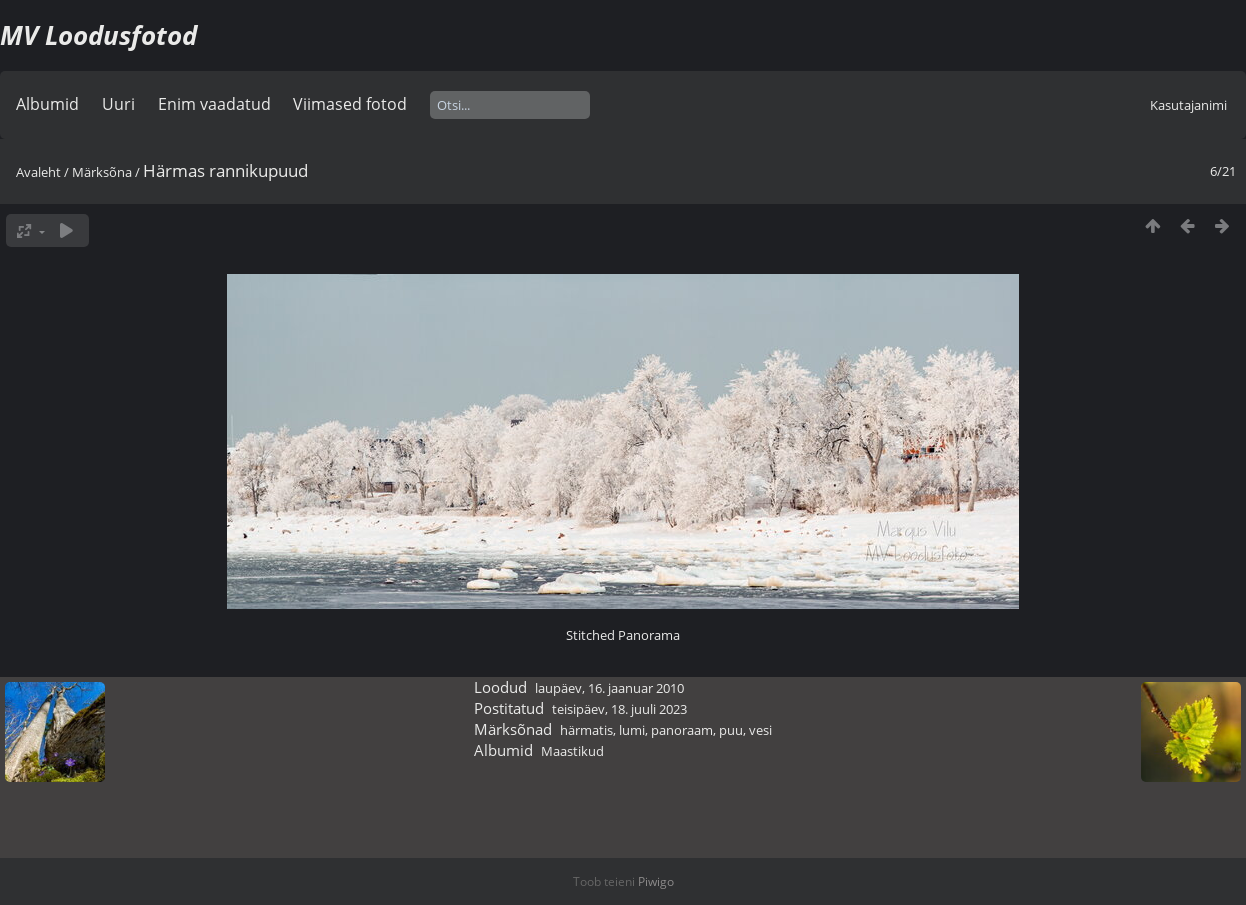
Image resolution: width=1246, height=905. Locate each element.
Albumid (47, 104)
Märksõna (102, 172)
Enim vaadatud (214, 104)
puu (731, 730)
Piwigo (656, 881)
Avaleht (38, 172)
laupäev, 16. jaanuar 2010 (609, 688)
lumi (632, 730)
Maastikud (572, 751)
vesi (760, 730)
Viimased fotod (350, 104)
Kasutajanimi (1188, 105)
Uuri (118, 104)
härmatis (586, 730)
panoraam (682, 730)
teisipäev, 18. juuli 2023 (619, 709)
